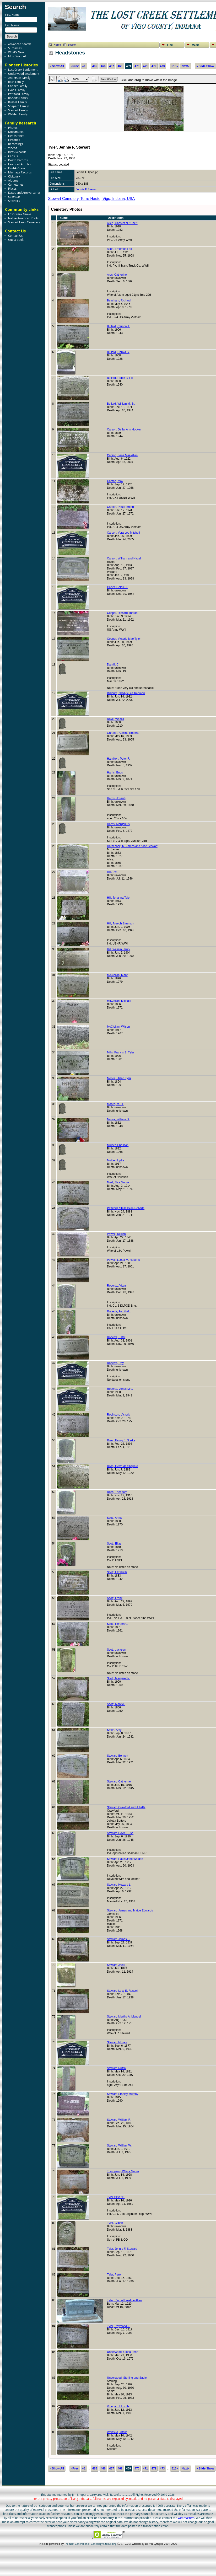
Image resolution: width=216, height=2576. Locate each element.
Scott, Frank (115, 1598)
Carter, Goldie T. (117, 587)
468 (120, 66)
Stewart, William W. (119, 2145)
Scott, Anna (114, 1517)
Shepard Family (18, 106)
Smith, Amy (114, 1730)
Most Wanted (17, 56)
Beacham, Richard (119, 300)
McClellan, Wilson (118, 1026)
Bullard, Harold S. (118, 352)
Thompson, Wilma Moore (123, 2171)
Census (13, 156)
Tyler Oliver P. (116, 2197)
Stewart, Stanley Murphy (122, 2094)
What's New (16, 52)
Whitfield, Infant (117, 2432)
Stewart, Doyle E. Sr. (120, 1833)
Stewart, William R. (119, 2119)
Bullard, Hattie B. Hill (120, 378)
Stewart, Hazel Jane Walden (125, 1859)
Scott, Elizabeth (117, 1572)
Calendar (14, 197)
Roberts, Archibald (118, 1311)
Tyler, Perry (114, 2274)
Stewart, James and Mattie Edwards (130, 1910)
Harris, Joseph (116, 798)
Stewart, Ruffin (116, 2068)
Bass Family (16, 82)
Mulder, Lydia (115, 1160)
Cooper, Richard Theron (122, 613)
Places (12, 189)
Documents (15, 132)
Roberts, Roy (115, 1363)
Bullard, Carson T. (118, 326)
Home (57, 44)
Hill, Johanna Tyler (119, 897)
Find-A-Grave (16, 168)
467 (111, 66)
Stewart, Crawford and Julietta (126, 1807)
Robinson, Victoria (118, 1414)
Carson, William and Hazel (124, 558)
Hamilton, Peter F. (118, 758)
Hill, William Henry (118, 949)
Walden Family (17, 114)
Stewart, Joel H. (117, 1965)
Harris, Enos (115, 772)
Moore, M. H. (115, 1104)
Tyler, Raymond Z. (118, 2326)
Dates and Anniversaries (24, 193)
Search (15, 7)
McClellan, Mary (117, 975)
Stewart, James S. (118, 1939)
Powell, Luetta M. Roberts (123, 1259)
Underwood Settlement (23, 74)
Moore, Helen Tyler (119, 1078)
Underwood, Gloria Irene (122, 2352)
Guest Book (15, 240)
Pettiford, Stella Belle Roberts (126, 1208)
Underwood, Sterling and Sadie (127, 2377)
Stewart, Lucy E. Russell (122, 1990)
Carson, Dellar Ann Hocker (124, 429)
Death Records (18, 160)
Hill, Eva (112, 872)
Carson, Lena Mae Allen (122, 455)
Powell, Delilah (116, 1234)
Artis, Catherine (117, 274)
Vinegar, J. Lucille (118, 2406)
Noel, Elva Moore (118, 1182)
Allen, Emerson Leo (119, 249)
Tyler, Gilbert (115, 2223)
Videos (12, 148)
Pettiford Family (18, 94)
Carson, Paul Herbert (120, 507)
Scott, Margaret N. (118, 1678)
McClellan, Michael (119, 1001)
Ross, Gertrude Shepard (122, 1466)
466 (103, 66)
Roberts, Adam (116, 1285)
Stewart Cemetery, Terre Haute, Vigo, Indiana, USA (91, 199)
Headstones (16, 136)
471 (145, 66)
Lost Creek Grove (19, 214)
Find (170, 44)
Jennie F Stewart (86, 189)
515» (175, 66)
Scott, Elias (114, 1543)
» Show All (56, 66)
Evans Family (16, 90)
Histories (14, 140)
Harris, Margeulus (118, 824)
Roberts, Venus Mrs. (120, 1388)
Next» (185, 66)
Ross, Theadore (117, 1492)
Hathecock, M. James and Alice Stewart (132, 846)
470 (137, 66)
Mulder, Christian (118, 1145)
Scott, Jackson (116, 1649)
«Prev (75, 66)
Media (195, 44)
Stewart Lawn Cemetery (24, 222)
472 (153, 66)
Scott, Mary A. (116, 1704)
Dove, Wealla (115, 719)
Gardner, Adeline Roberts (123, 733)
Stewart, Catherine (119, 1781)
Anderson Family (19, 78)
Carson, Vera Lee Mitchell (123, 532)
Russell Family (17, 102)
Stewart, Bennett (117, 1755)
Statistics (14, 201)
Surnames (15, 48)
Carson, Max (115, 481)
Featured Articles (19, 164)
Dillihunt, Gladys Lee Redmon (126, 693)
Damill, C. (113, 664)
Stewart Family (18, 110)
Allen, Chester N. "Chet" (122, 223)
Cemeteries (15, 184)
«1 (83, 66)
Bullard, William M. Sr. (121, 403)
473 (162, 66)
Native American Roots (23, 218)
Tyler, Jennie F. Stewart (122, 2248)
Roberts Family (18, 98)
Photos (12, 128)
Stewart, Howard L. (119, 1884)
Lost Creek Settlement (23, 70)
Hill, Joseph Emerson (120, 923)
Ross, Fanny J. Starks (121, 1440)
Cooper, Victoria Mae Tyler (124, 638)
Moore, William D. (118, 1119)
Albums (13, 180)
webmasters (186, 2518)
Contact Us (15, 236)
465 (94, 66)
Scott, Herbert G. (118, 1624)
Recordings (15, 144)
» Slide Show (205, 66)
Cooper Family (17, 86)
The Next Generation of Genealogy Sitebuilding (90, 2543)
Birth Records (17, 152)
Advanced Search (19, 44)
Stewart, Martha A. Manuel (124, 2016)
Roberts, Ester (116, 1337)
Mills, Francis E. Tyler (120, 1052)
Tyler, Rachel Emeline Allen (124, 2300)
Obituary (14, 176)
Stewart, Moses (117, 2042)
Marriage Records (20, 172)
